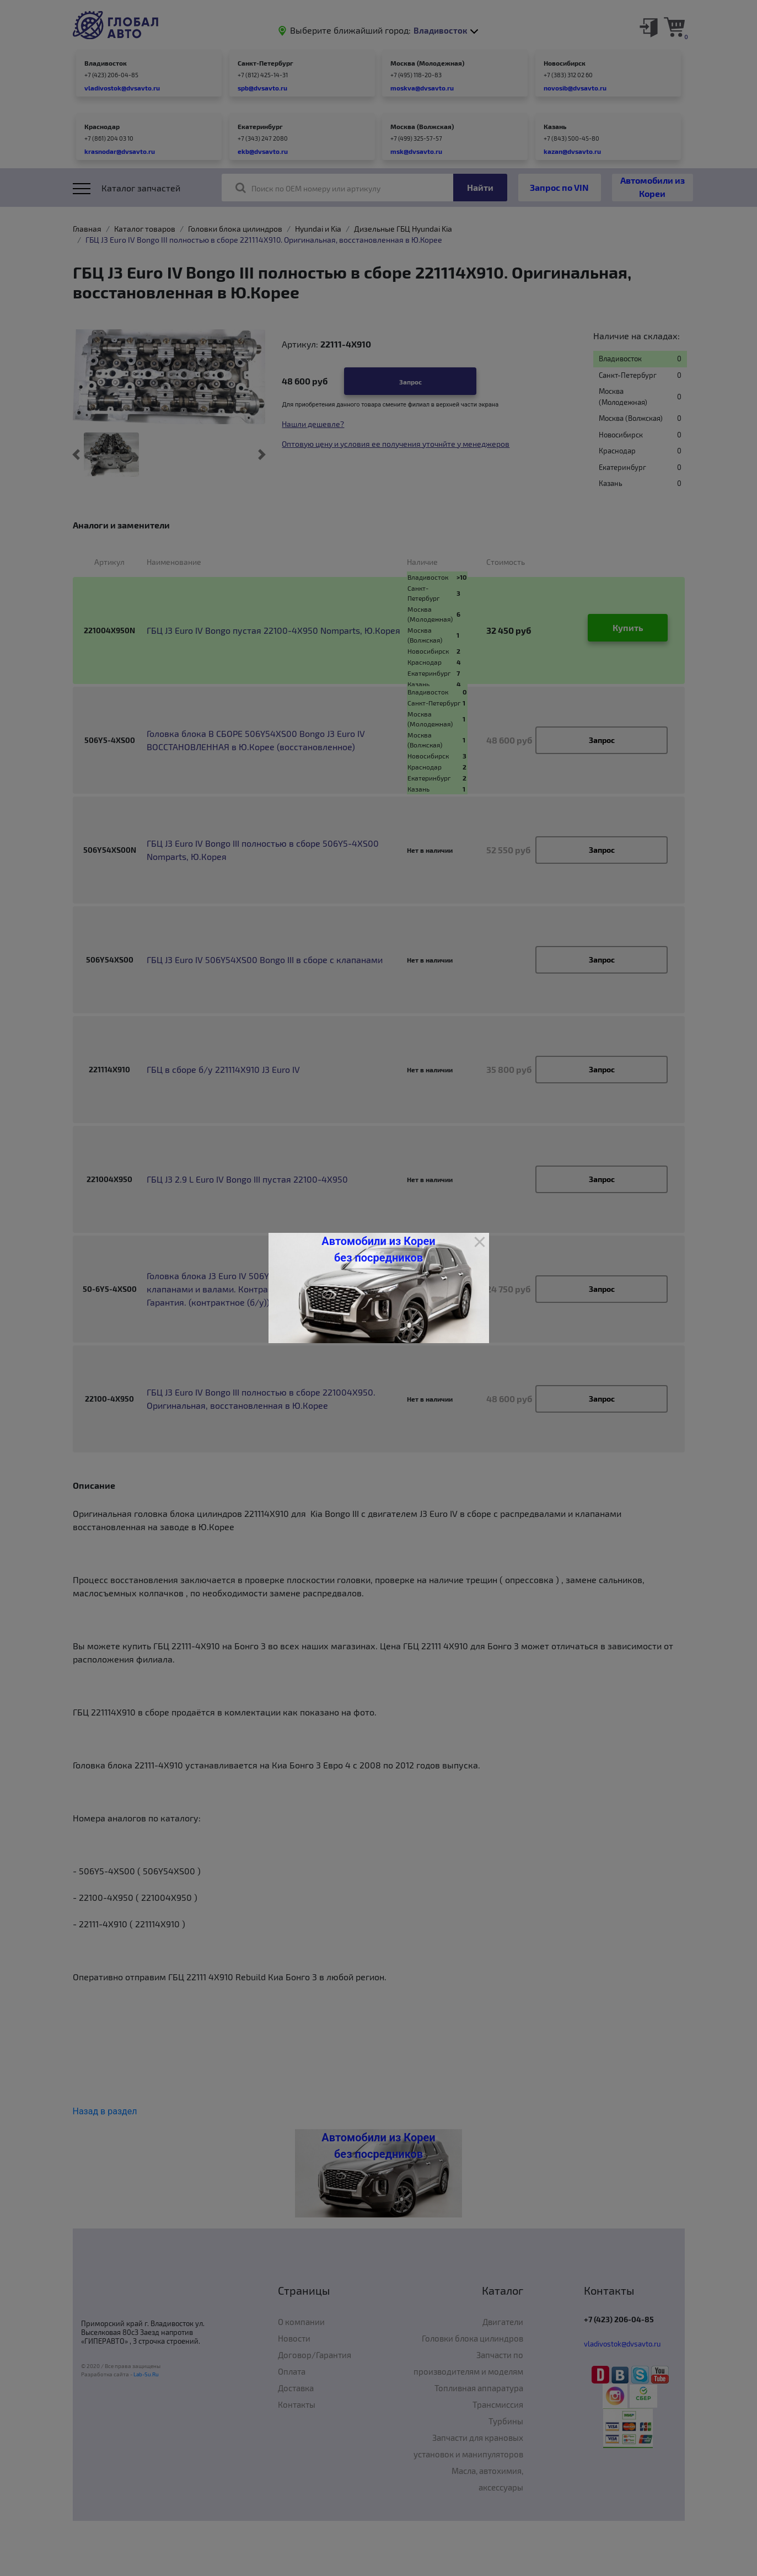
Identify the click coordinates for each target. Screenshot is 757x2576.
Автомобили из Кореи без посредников (378, 1249)
